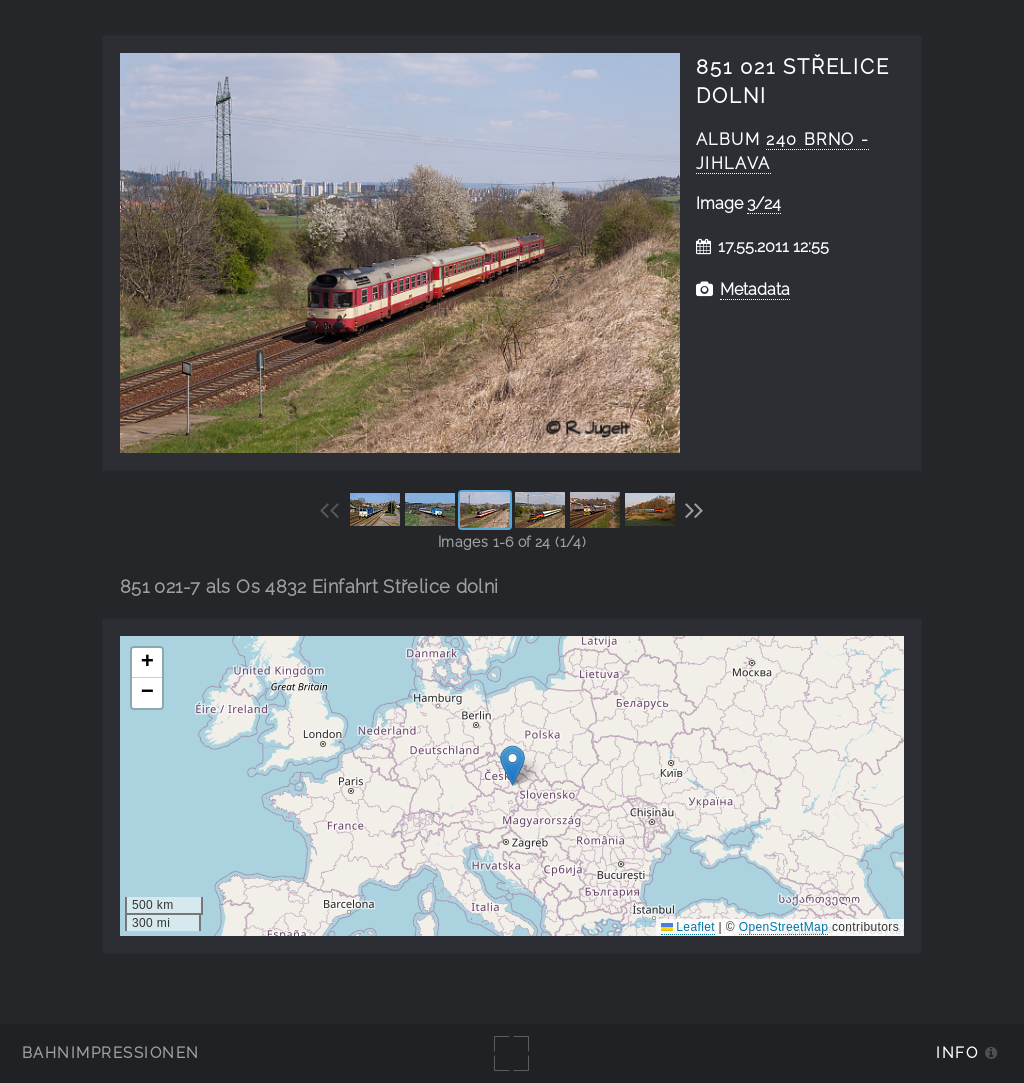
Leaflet (688, 927)
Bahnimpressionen (110, 1052)
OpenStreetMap (783, 927)
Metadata (755, 289)
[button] (512, 765)
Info (957, 1052)
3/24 (764, 203)
